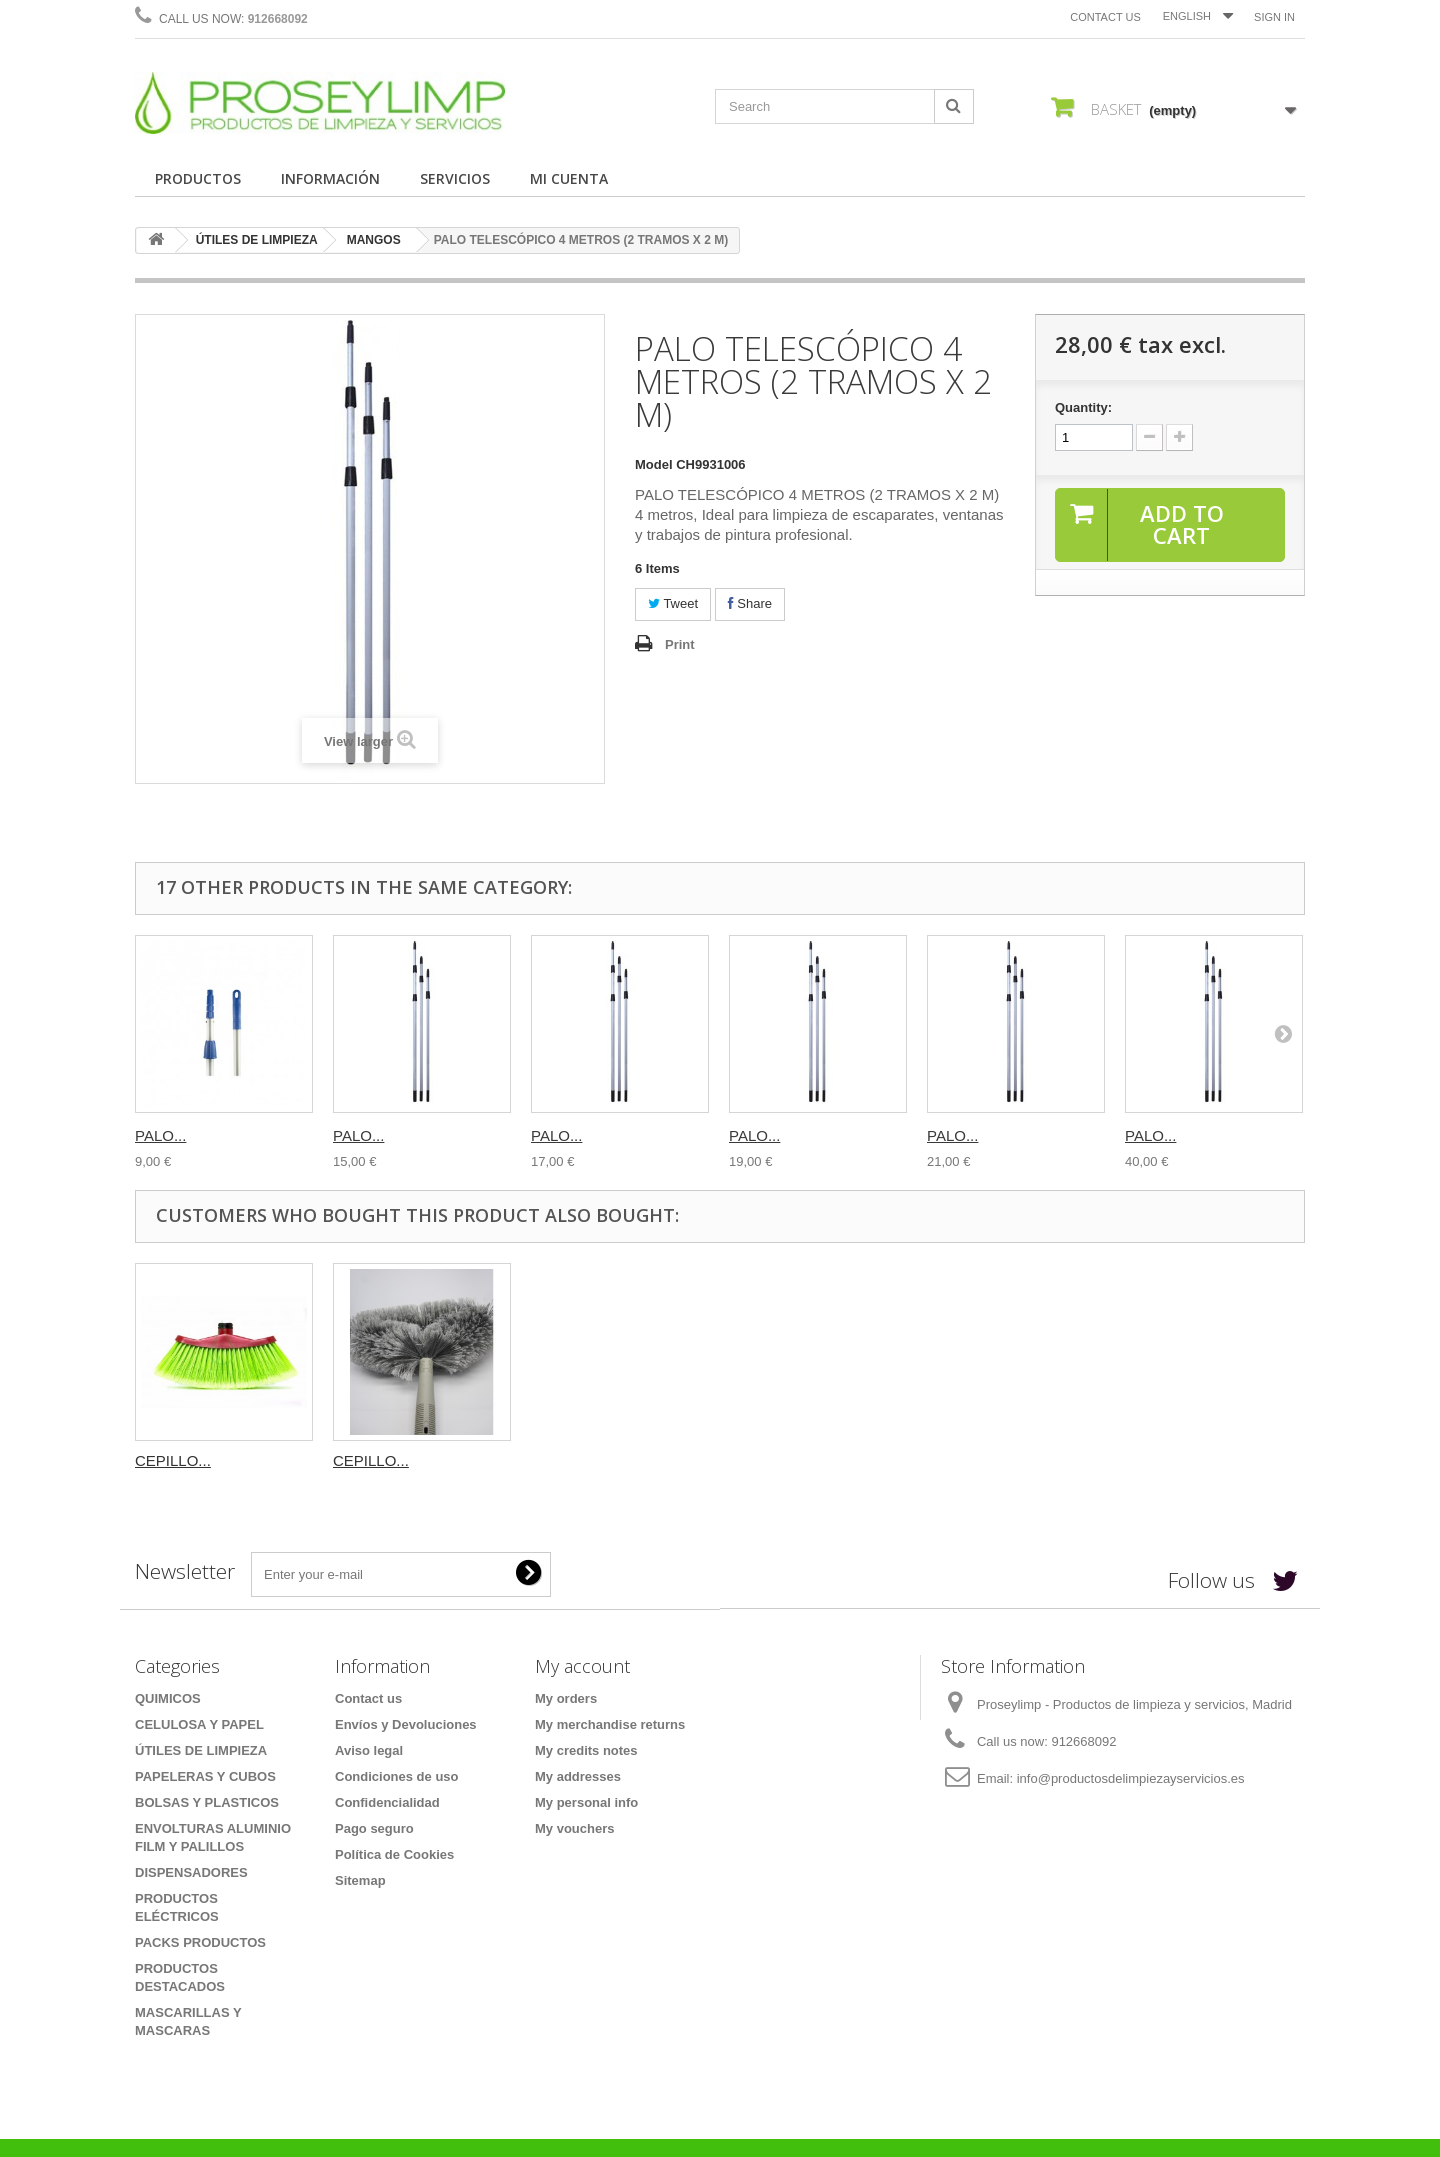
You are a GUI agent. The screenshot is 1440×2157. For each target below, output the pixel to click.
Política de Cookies (394, 1854)
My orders (566, 1698)
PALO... (160, 1135)
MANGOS (374, 240)
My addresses (578, 1776)
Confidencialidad (387, 1802)
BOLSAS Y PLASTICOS (207, 1802)
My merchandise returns (610, 1724)
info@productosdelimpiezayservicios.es (1131, 1778)
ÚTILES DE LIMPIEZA (257, 240)
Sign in (1274, 17)
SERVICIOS (455, 178)
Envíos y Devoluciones (406, 1724)
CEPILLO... (173, 1460)
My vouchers (574, 1828)
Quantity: (1083, 407)
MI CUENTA (569, 178)
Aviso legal (369, 1750)
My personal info (586, 1802)
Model (654, 464)
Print (680, 644)
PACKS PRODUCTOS (200, 1942)
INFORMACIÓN (330, 178)
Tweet (673, 603)
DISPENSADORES (191, 1872)
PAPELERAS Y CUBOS (205, 1776)
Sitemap (360, 1880)
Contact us (1105, 17)
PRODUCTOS (198, 178)
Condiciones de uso (397, 1776)
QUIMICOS (168, 1698)
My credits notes (586, 1750)
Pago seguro (374, 1828)
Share (750, 603)
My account (582, 1666)
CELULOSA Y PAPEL (199, 1724)
